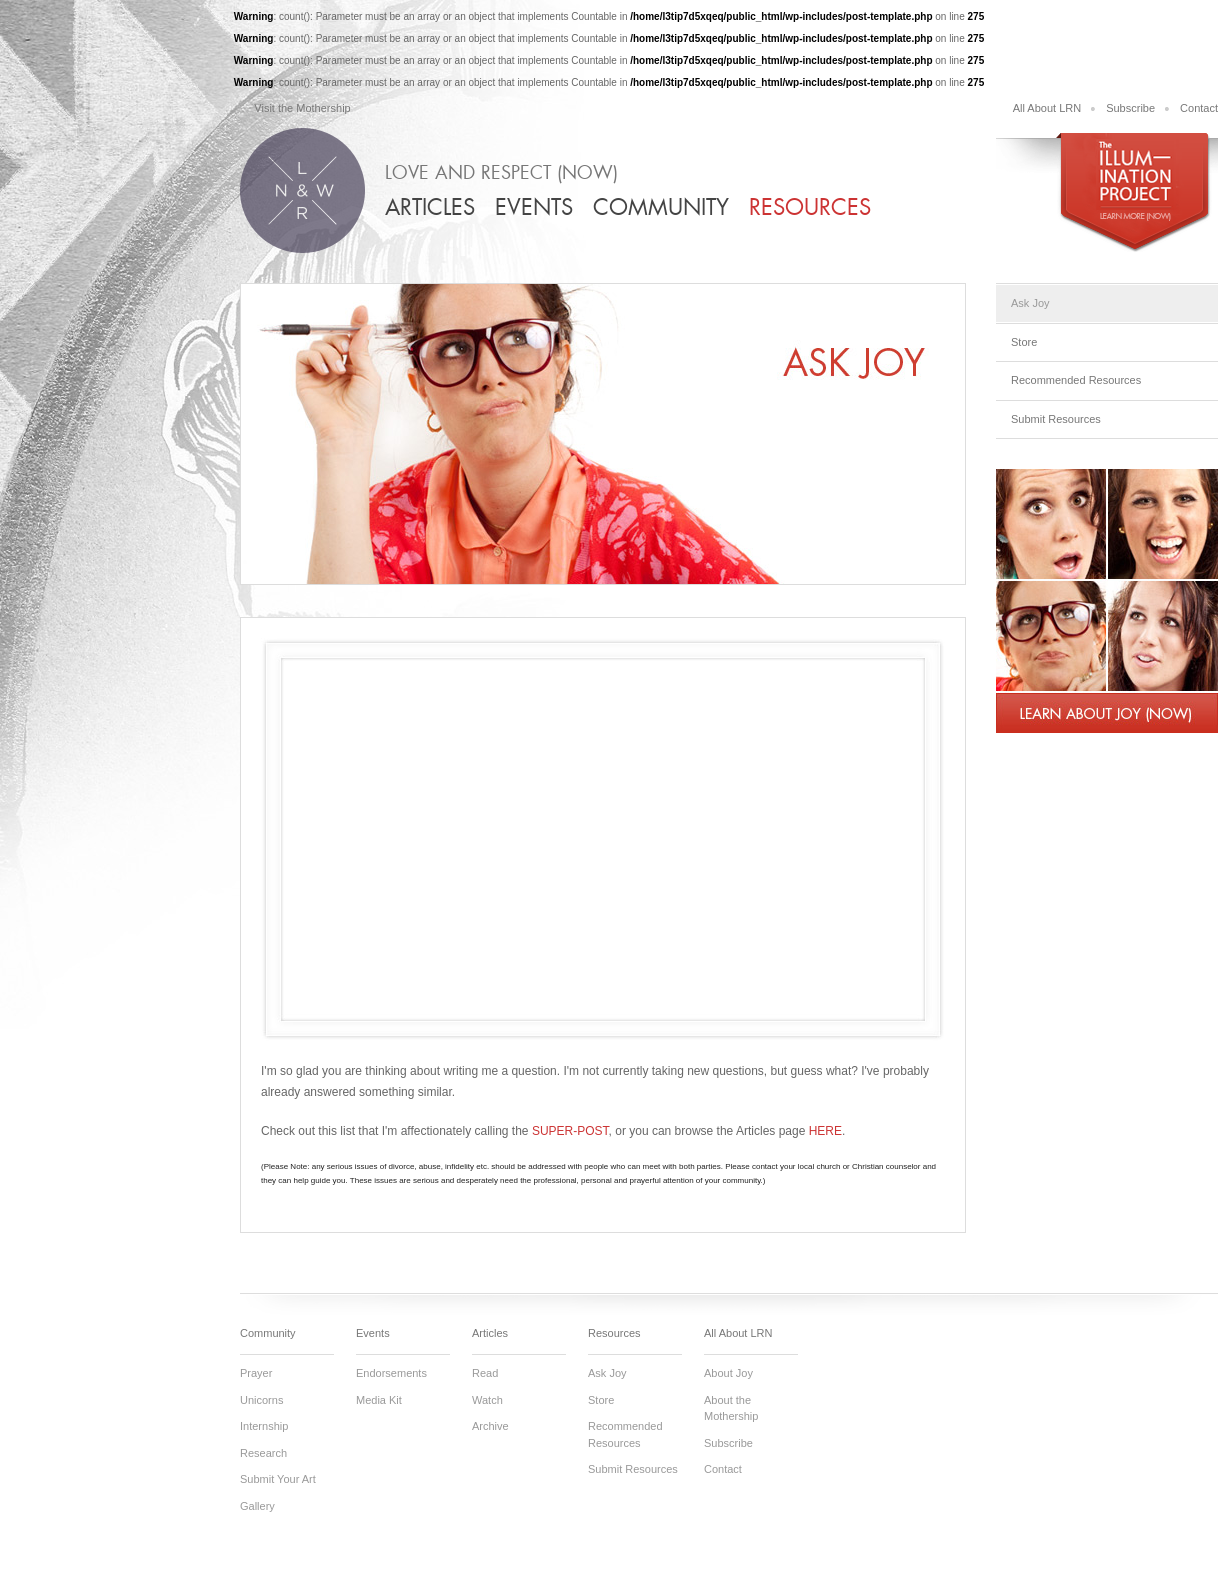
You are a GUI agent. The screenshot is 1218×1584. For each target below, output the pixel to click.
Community (661, 207)
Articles (430, 207)
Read (485, 1373)
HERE (825, 1131)
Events (534, 207)
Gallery (257, 1506)
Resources (810, 207)
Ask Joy (1030, 303)
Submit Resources (1056, 419)
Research (263, 1453)
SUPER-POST (570, 1131)
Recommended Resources (1076, 380)
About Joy (728, 1373)
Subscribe (1130, 108)
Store (1024, 342)
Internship (264, 1426)
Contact (1199, 108)
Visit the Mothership (302, 108)
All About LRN (1047, 108)
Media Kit (379, 1400)
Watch (487, 1400)
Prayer (256, 1373)
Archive (490, 1426)
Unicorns (261, 1400)
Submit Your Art (278, 1479)
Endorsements (391, 1373)
